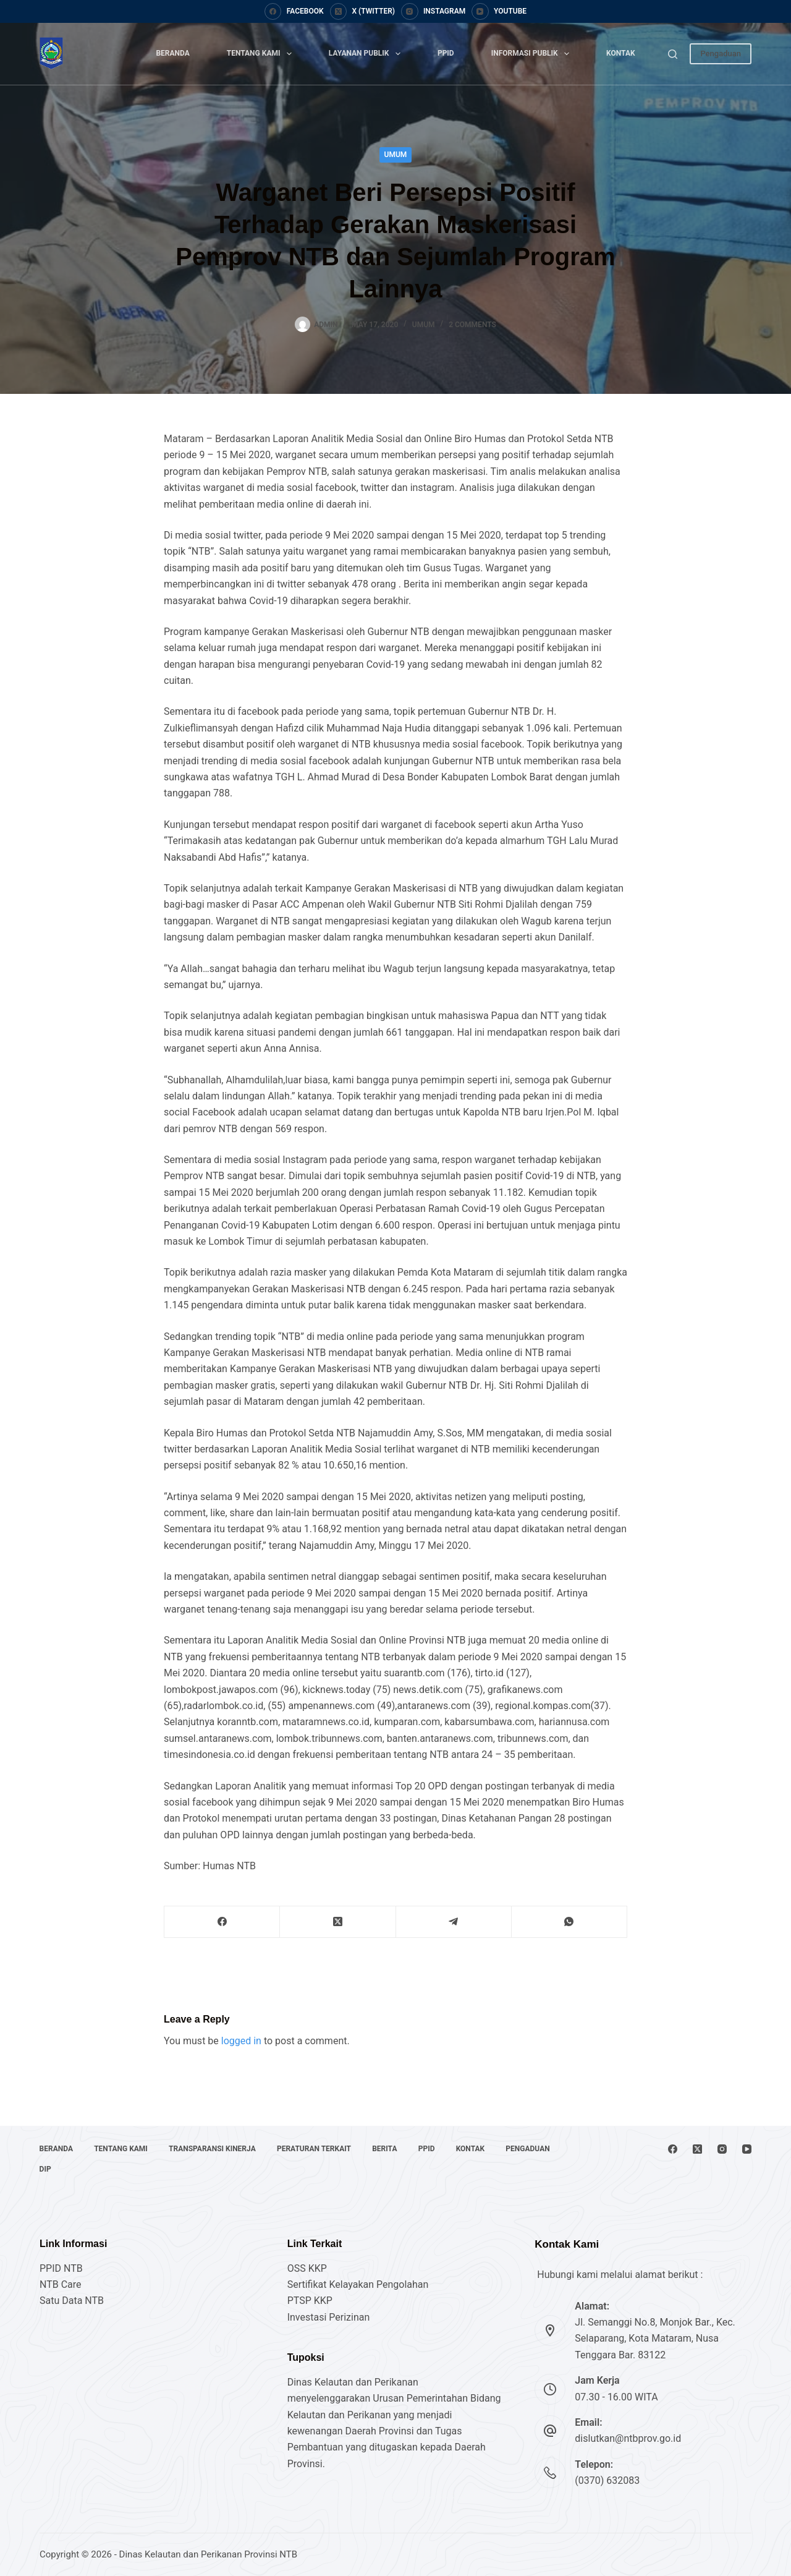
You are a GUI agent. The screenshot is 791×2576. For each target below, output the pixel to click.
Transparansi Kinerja (213, 2148)
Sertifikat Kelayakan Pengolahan (358, 2284)
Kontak (620, 53)
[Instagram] (433, 11)
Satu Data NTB (72, 2300)
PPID (446, 53)
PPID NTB (61, 2268)
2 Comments (472, 324)
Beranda (172, 53)
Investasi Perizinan (328, 2317)
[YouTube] (499, 11)
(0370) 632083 (607, 2480)
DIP (45, 2169)
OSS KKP (307, 2268)
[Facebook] (294, 11)
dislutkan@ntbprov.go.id (628, 2438)
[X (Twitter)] (362, 11)
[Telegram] (454, 1922)
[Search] (672, 54)
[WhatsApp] (569, 1922)
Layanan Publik (367, 53)
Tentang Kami (262, 53)
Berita (386, 2148)
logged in (241, 2041)
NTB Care (61, 2284)
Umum (395, 154)
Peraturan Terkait (316, 2148)
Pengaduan (720, 53)
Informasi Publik (532, 53)
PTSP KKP (309, 2300)
